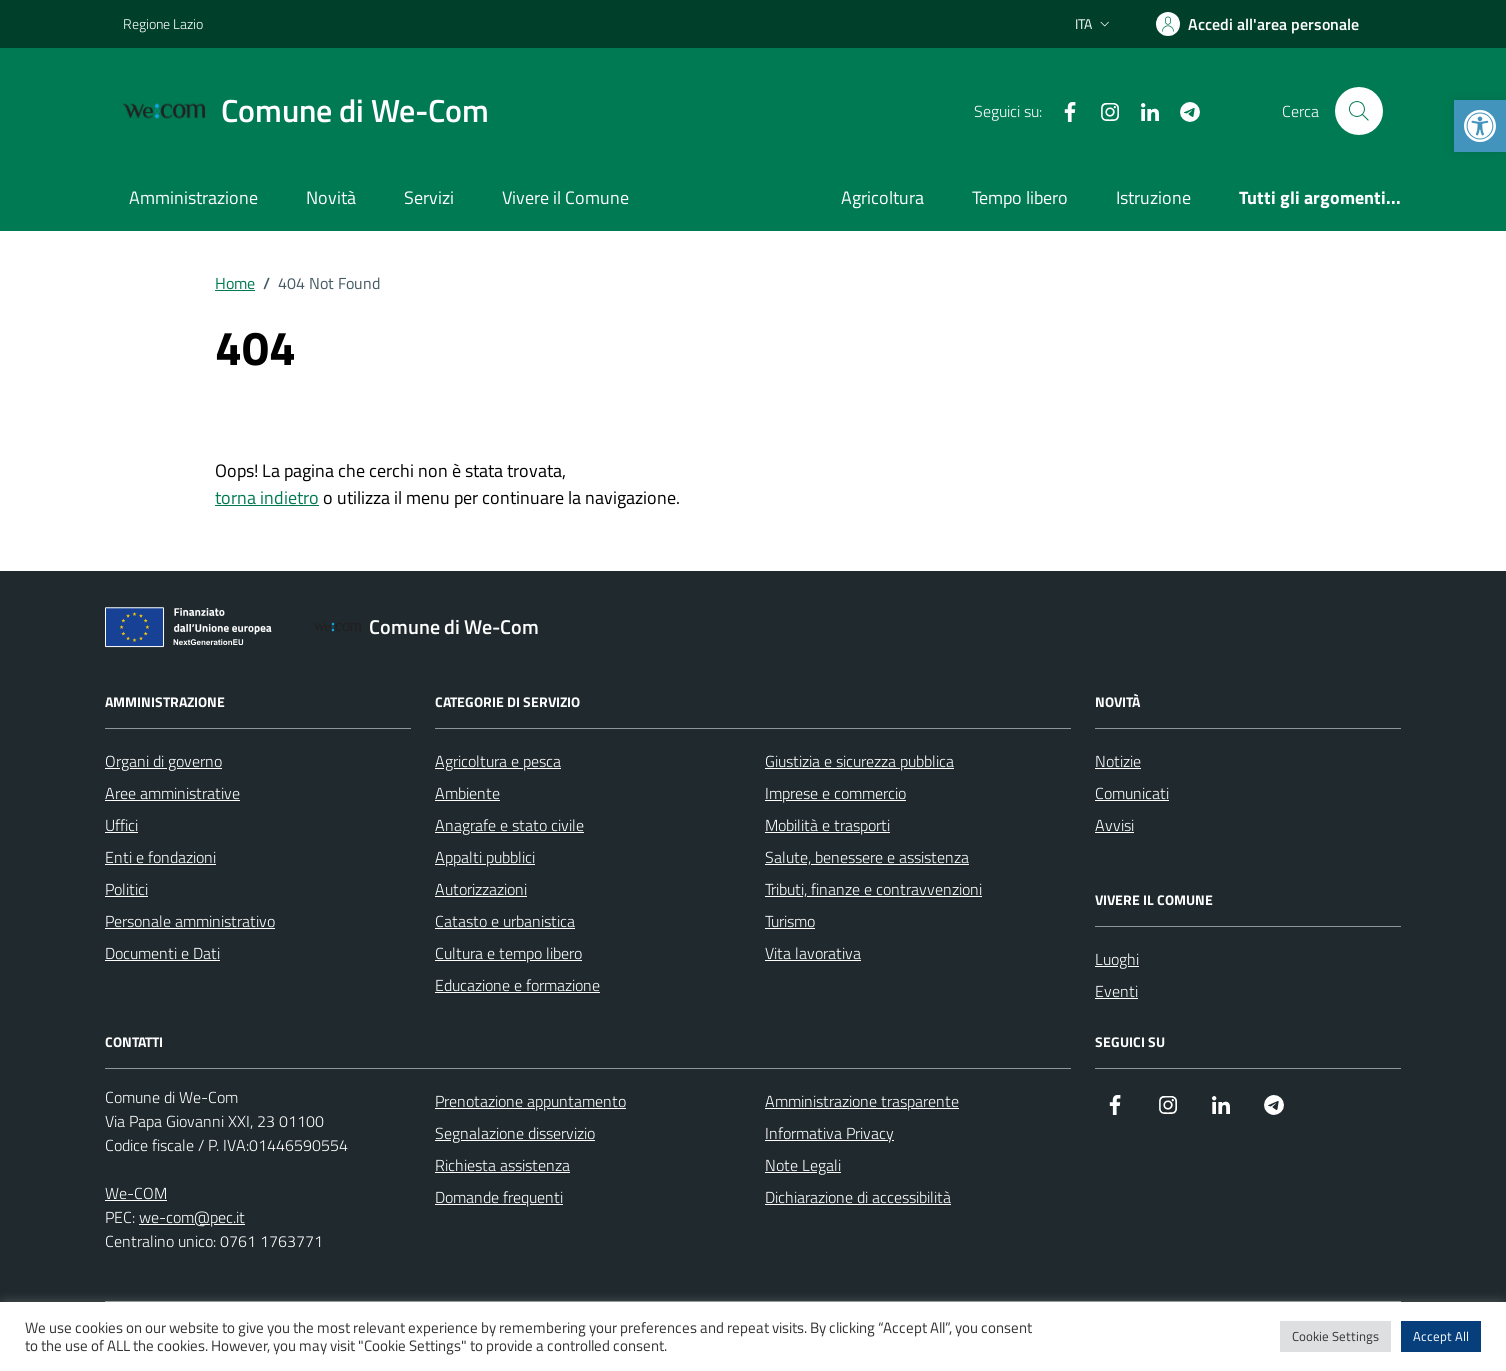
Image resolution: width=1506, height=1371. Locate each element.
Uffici (121, 825)
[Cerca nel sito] (1359, 111)
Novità (331, 197)
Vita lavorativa (813, 953)
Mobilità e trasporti (827, 825)
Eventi (1116, 991)
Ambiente (467, 793)
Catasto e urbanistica (505, 921)
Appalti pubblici (485, 857)
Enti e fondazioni (160, 857)
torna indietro (267, 497)
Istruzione (1153, 197)
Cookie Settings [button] (1335, 1336)
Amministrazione (193, 197)
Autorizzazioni (481, 889)
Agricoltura (882, 197)
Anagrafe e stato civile (509, 825)
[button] (1480, 126)
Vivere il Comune (565, 197)
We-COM (136, 1193)
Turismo (790, 921)
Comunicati (1132, 793)
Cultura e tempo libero (508, 953)
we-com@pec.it (192, 1217)
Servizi (429, 197)
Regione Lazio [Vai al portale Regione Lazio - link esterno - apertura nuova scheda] (163, 23)
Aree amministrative (172, 793)
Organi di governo (163, 761)
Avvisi (1114, 825)
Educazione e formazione (517, 985)
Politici (126, 889)
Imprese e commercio (835, 793)
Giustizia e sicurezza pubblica (859, 761)
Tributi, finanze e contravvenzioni (873, 889)
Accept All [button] (1441, 1336)
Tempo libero (1020, 197)
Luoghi (1117, 959)
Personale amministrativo (190, 921)
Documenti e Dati (162, 953)
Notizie (1118, 761)
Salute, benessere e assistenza (867, 857)
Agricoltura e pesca (498, 761)
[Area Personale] (1257, 24)
